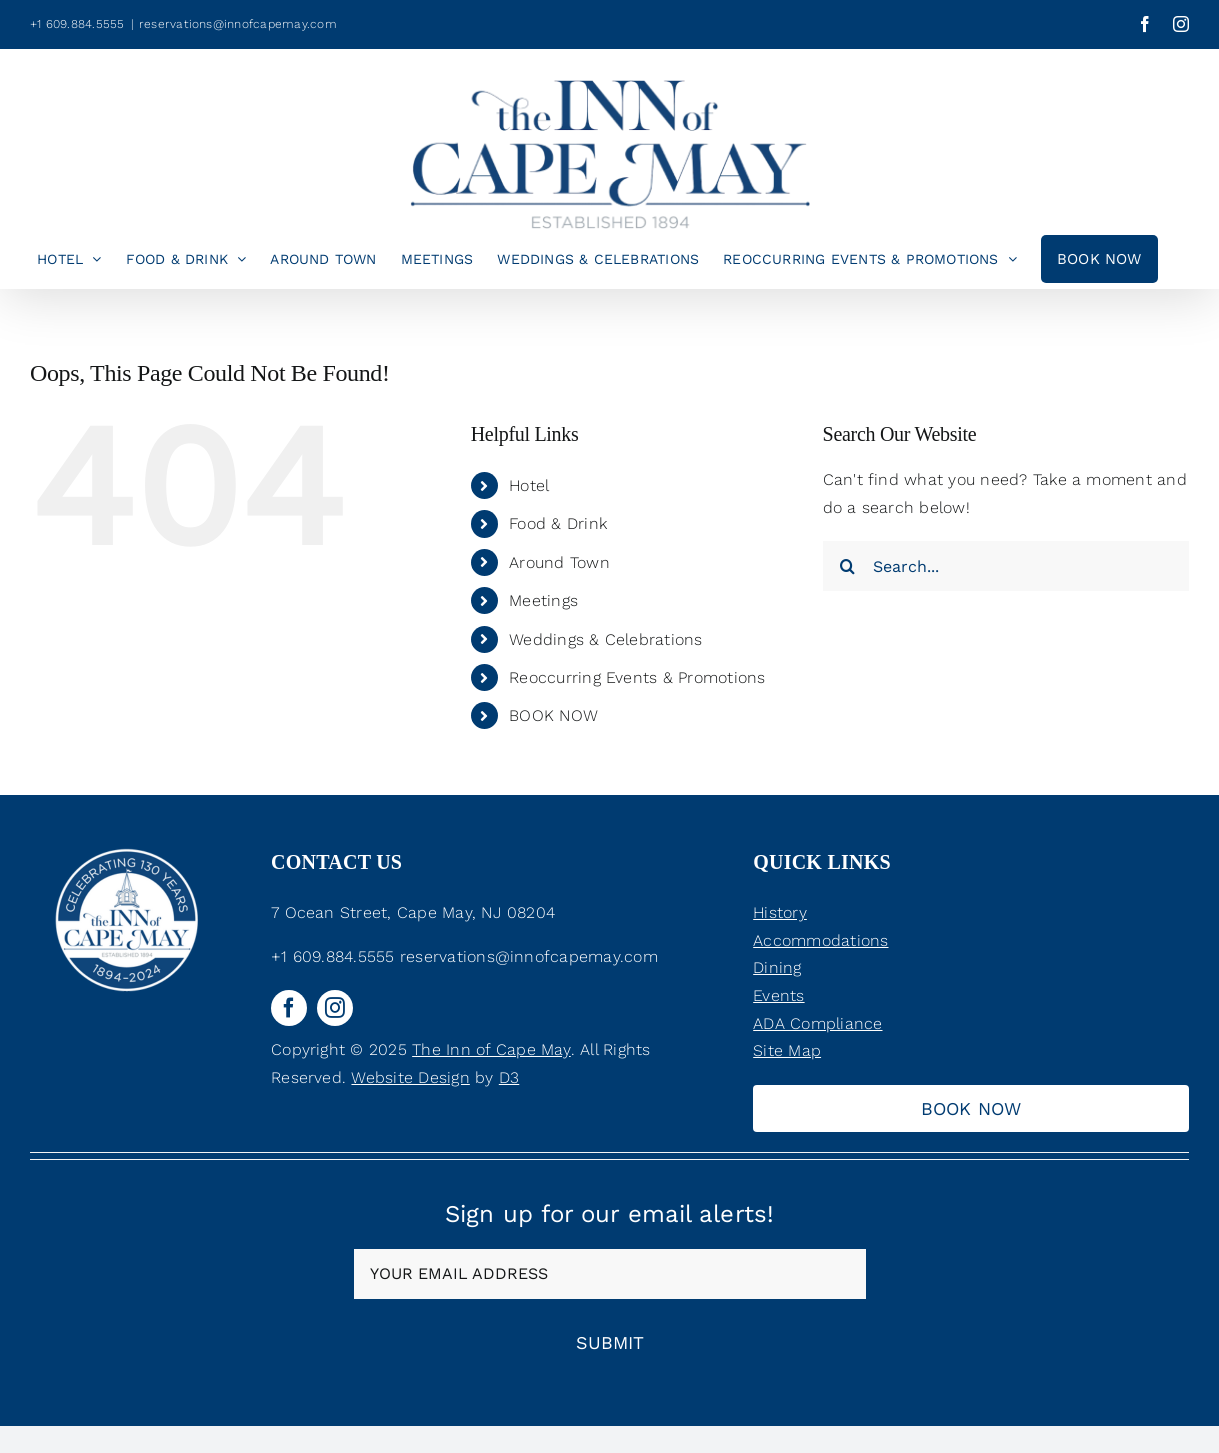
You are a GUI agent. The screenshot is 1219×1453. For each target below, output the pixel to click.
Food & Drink (558, 523)
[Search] (848, 566)
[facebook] (289, 1008)
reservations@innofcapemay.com (238, 24)
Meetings (543, 600)
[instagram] (335, 1008)
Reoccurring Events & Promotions (637, 677)
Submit (610, 1342)
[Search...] (1006, 566)
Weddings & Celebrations (606, 639)
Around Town (559, 562)
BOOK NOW (553, 715)
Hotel (529, 485)
